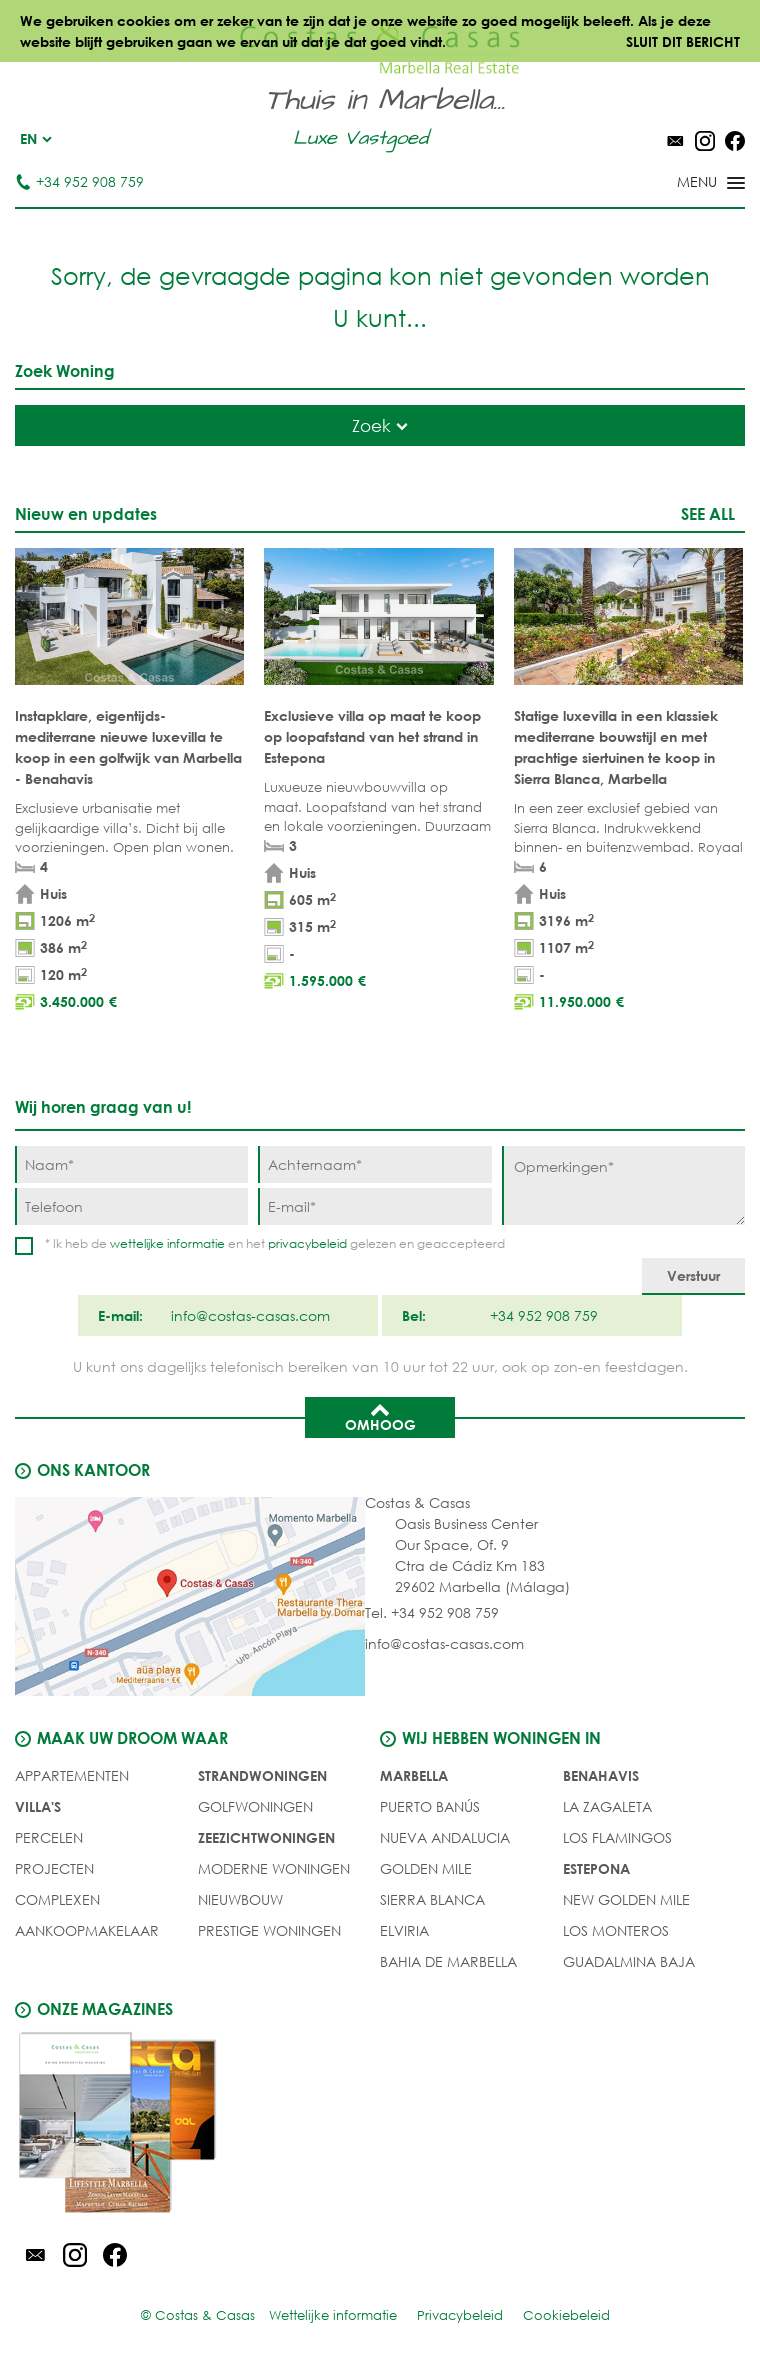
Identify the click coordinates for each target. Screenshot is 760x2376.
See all (708, 513)
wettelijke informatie (167, 1243)
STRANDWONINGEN (262, 1775)
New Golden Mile (626, 1899)
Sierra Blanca (432, 1899)
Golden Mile (426, 1868)
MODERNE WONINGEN (274, 1868)
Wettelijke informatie (333, 2315)
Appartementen (72, 1775)
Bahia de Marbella (448, 1961)
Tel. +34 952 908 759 (432, 1612)
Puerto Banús (430, 1806)
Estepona (596, 1868)
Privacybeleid (460, 2315)
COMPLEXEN (57, 1899)
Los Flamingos (617, 1837)
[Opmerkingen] (623, 1185)
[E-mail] (374, 1206)
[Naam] (131, 1164)
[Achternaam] (374, 1164)
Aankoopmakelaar (87, 1930)
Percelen (49, 1837)
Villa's (38, 1806)
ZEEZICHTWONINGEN (266, 1837)
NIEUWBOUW (240, 1899)
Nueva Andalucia (445, 1837)
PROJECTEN (54, 1868)
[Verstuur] (693, 1276)
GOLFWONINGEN (255, 1806)
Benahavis (601, 1775)
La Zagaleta (607, 1806)
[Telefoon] (131, 1206)
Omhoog (380, 1416)
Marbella (414, 1775)
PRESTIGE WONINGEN (269, 1930)
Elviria (404, 1930)
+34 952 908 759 (79, 181)
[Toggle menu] (685, 184)
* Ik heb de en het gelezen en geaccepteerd (275, 1243)
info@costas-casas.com (444, 1643)
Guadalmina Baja (629, 1961)
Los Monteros (616, 1930)
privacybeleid (307, 1243)
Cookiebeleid (566, 2315)
